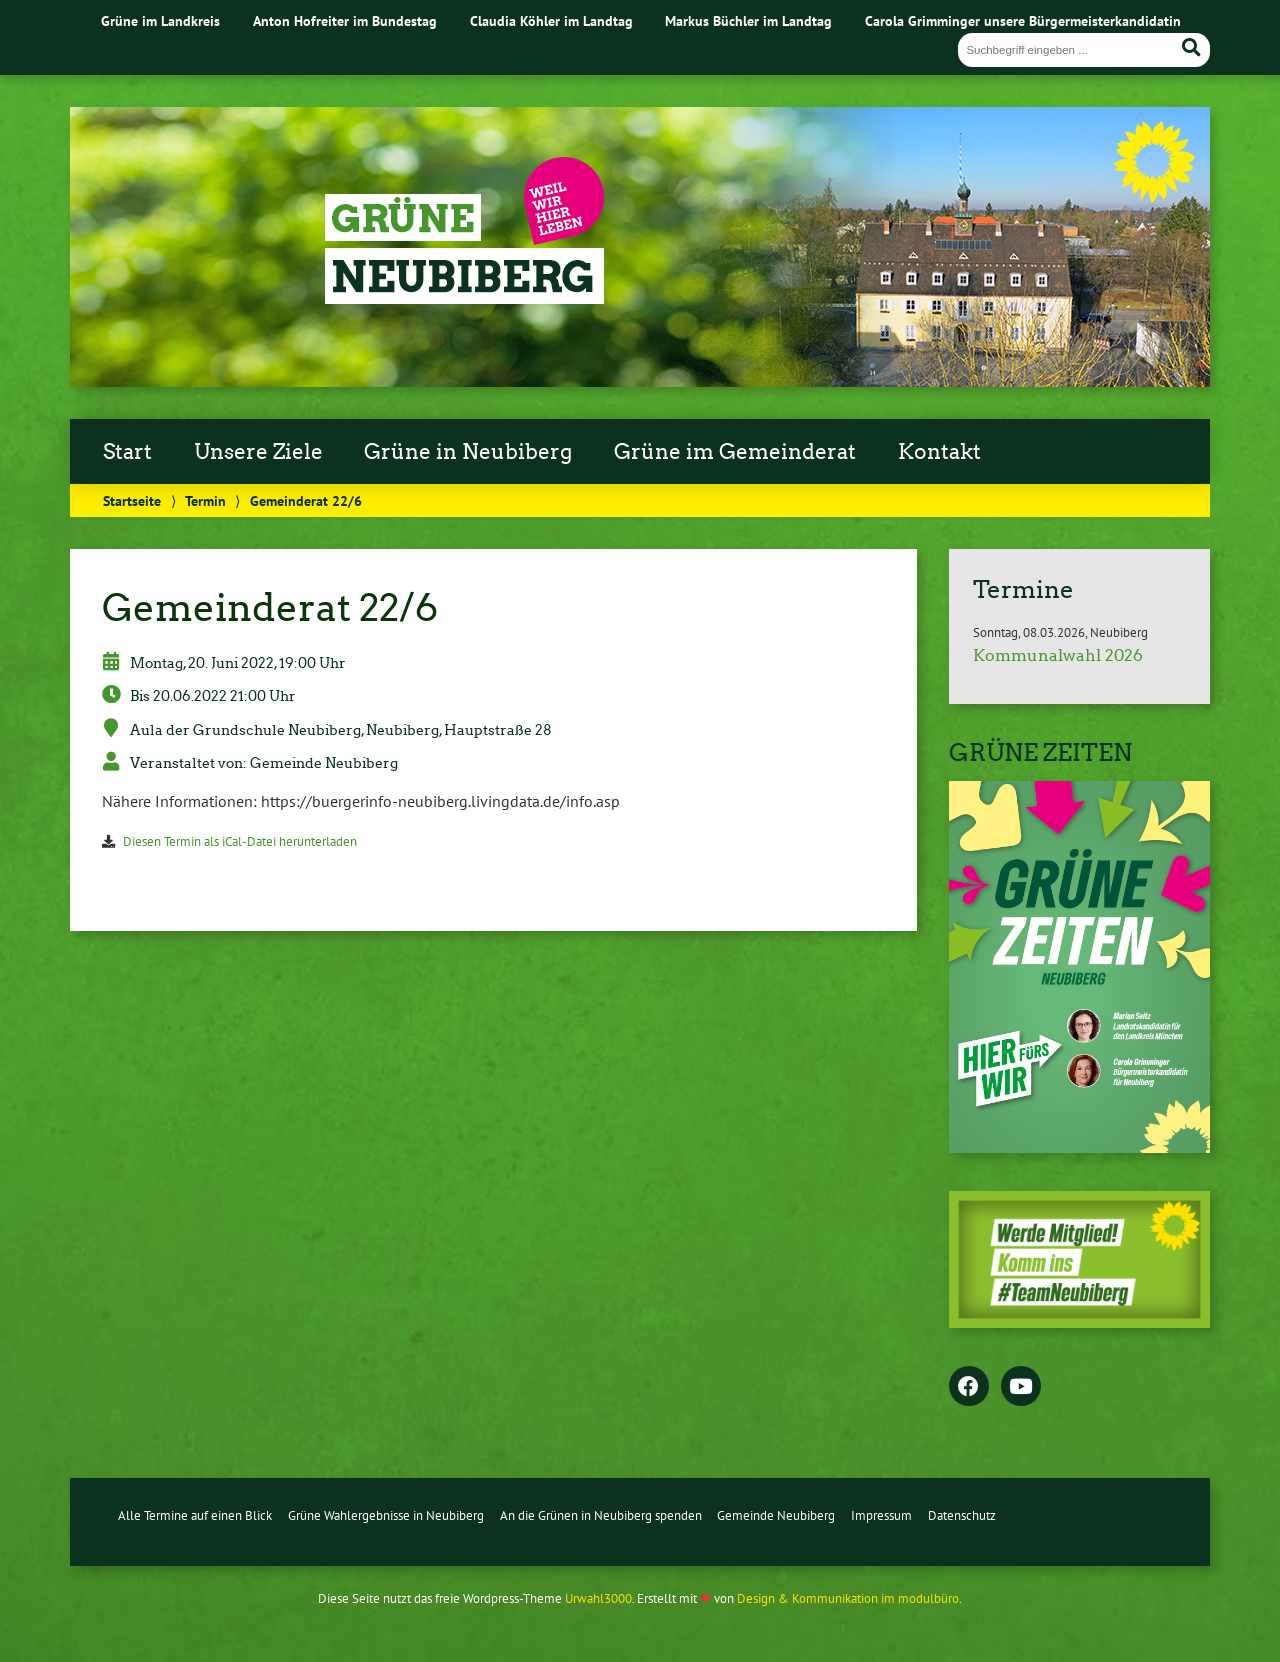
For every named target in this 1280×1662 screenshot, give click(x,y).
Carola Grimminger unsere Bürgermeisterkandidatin (1023, 20)
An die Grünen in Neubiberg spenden (601, 1515)
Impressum (881, 1515)
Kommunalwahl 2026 (1058, 655)
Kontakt (939, 452)
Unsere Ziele (258, 452)
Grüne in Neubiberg (468, 452)
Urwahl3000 (598, 1598)
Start (127, 452)
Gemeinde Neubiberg (776, 1515)
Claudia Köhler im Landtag (551, 20)
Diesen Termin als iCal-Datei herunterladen (240, 841)
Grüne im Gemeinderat (735, 452)
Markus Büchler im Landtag (748, 20)
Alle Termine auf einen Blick (195, 1515)
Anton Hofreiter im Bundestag (345, 20)
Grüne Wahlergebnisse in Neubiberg (386, 1515)
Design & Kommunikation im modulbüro (848, 1598)
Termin (205, 500)
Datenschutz (962, 1515)
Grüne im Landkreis (160, 20)
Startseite (132, 500)
